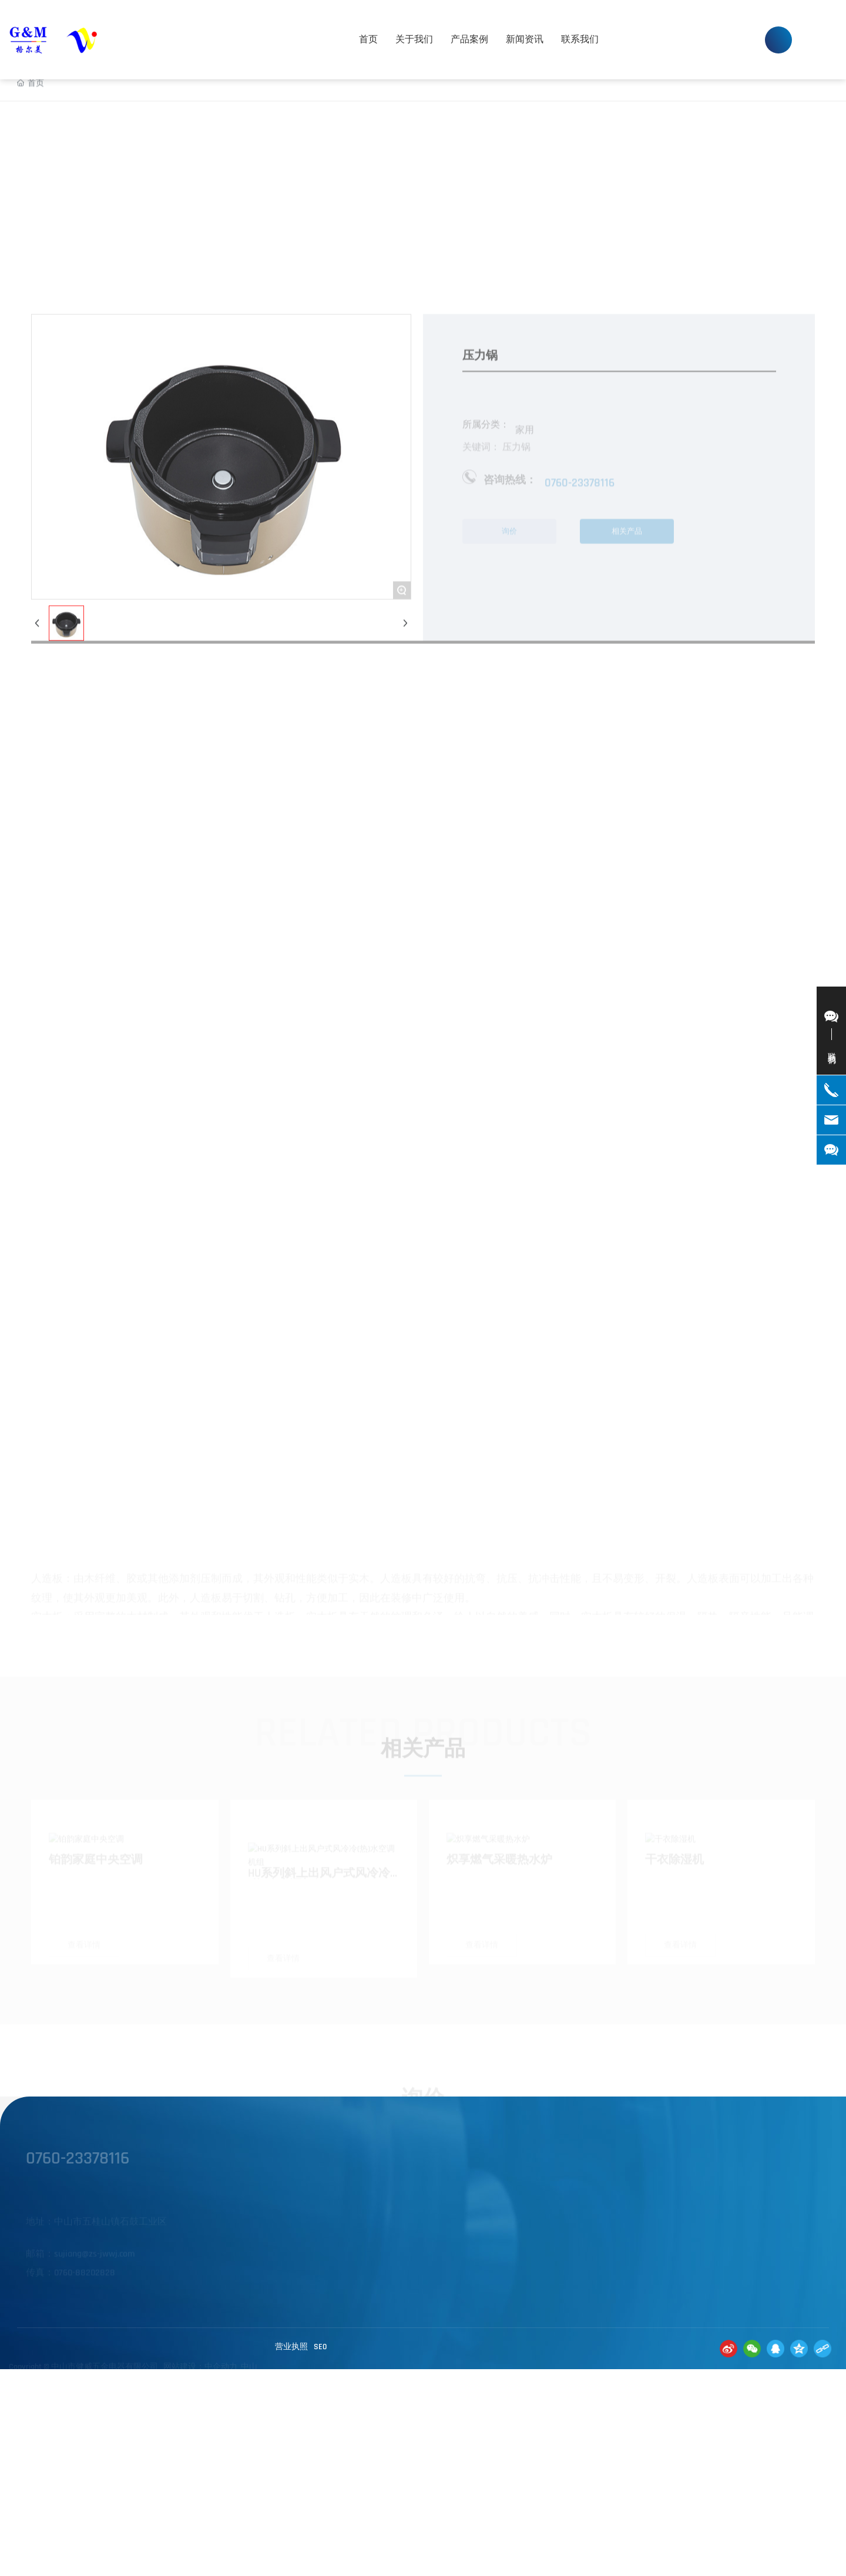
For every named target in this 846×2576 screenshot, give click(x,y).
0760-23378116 (694, 30)
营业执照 (291, 2347)
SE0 (320, 2347)
